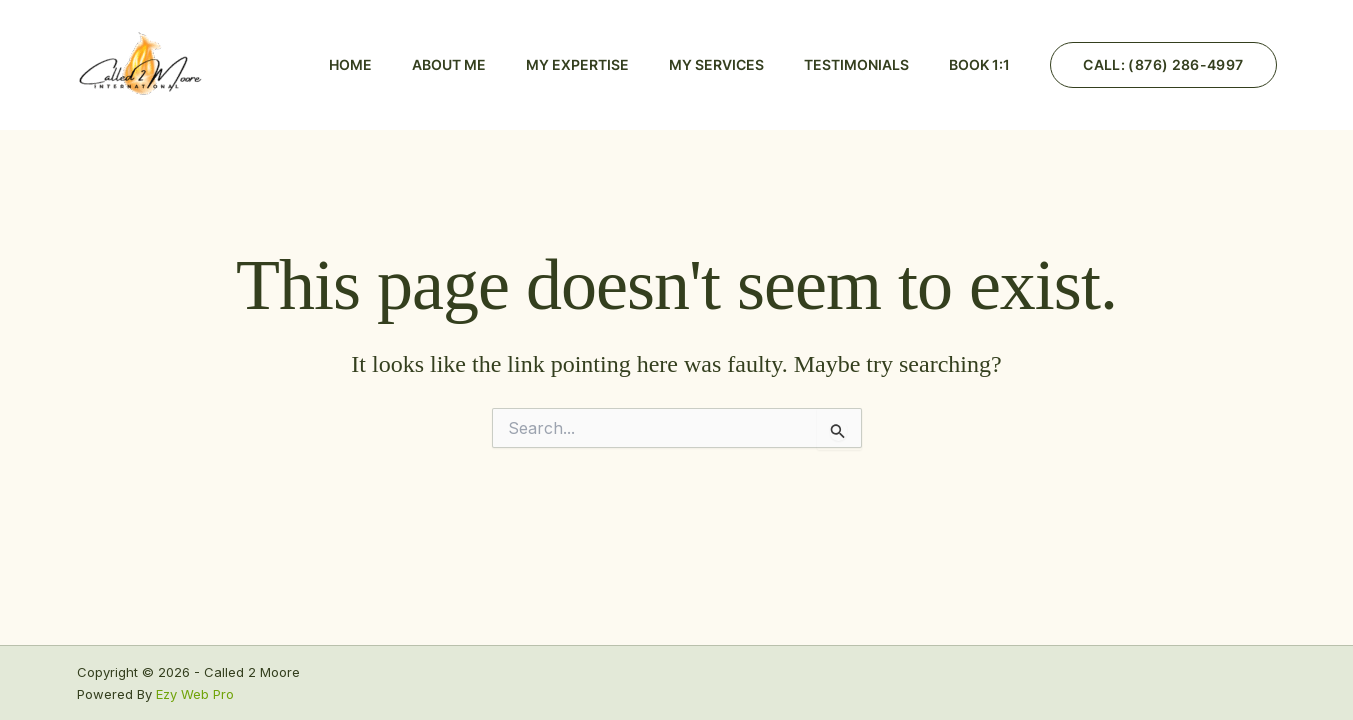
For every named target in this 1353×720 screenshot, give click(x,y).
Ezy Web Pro (195, 694)
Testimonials (856, 64)
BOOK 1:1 (979, 64)
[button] (1163, 65)
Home (350, 64)
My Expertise (577, 64)
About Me (449, 64)
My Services (716, 64)
